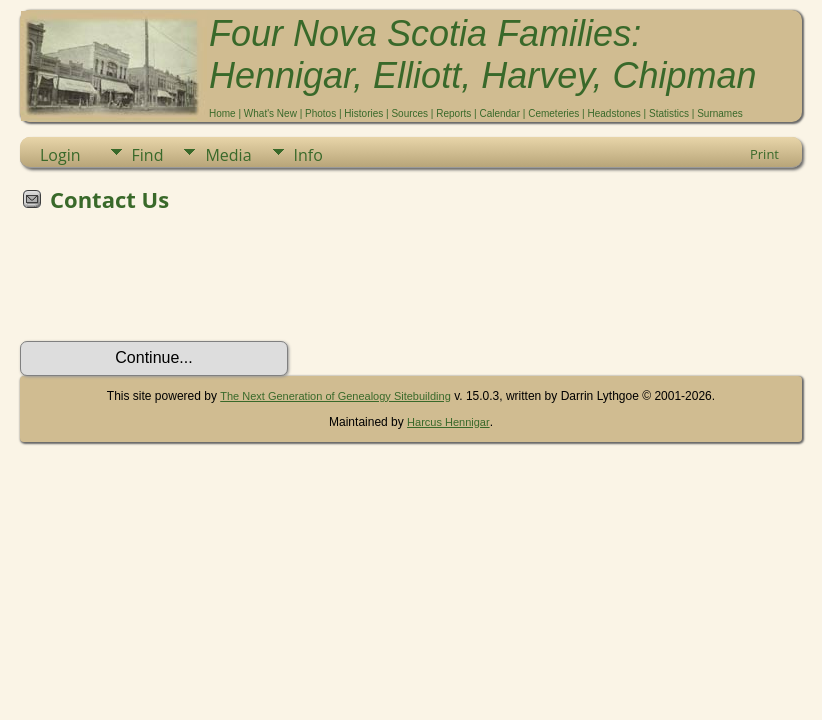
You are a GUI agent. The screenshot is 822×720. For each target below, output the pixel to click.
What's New (270, 113)
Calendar (499, 113)
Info (308, 155)
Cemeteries (553, 113)
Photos (320, 113)
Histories (363, 113)
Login (60, 155)
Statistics (669, 113)
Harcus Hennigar (448, 422)
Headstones (613, 113)
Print (764, 154)
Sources (409, 113)
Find (148, 155)
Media (228, 155)
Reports (453, 113)
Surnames (720, 113)
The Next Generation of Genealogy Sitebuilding (335, 396)
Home (222, 113)
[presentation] (172, 283)
